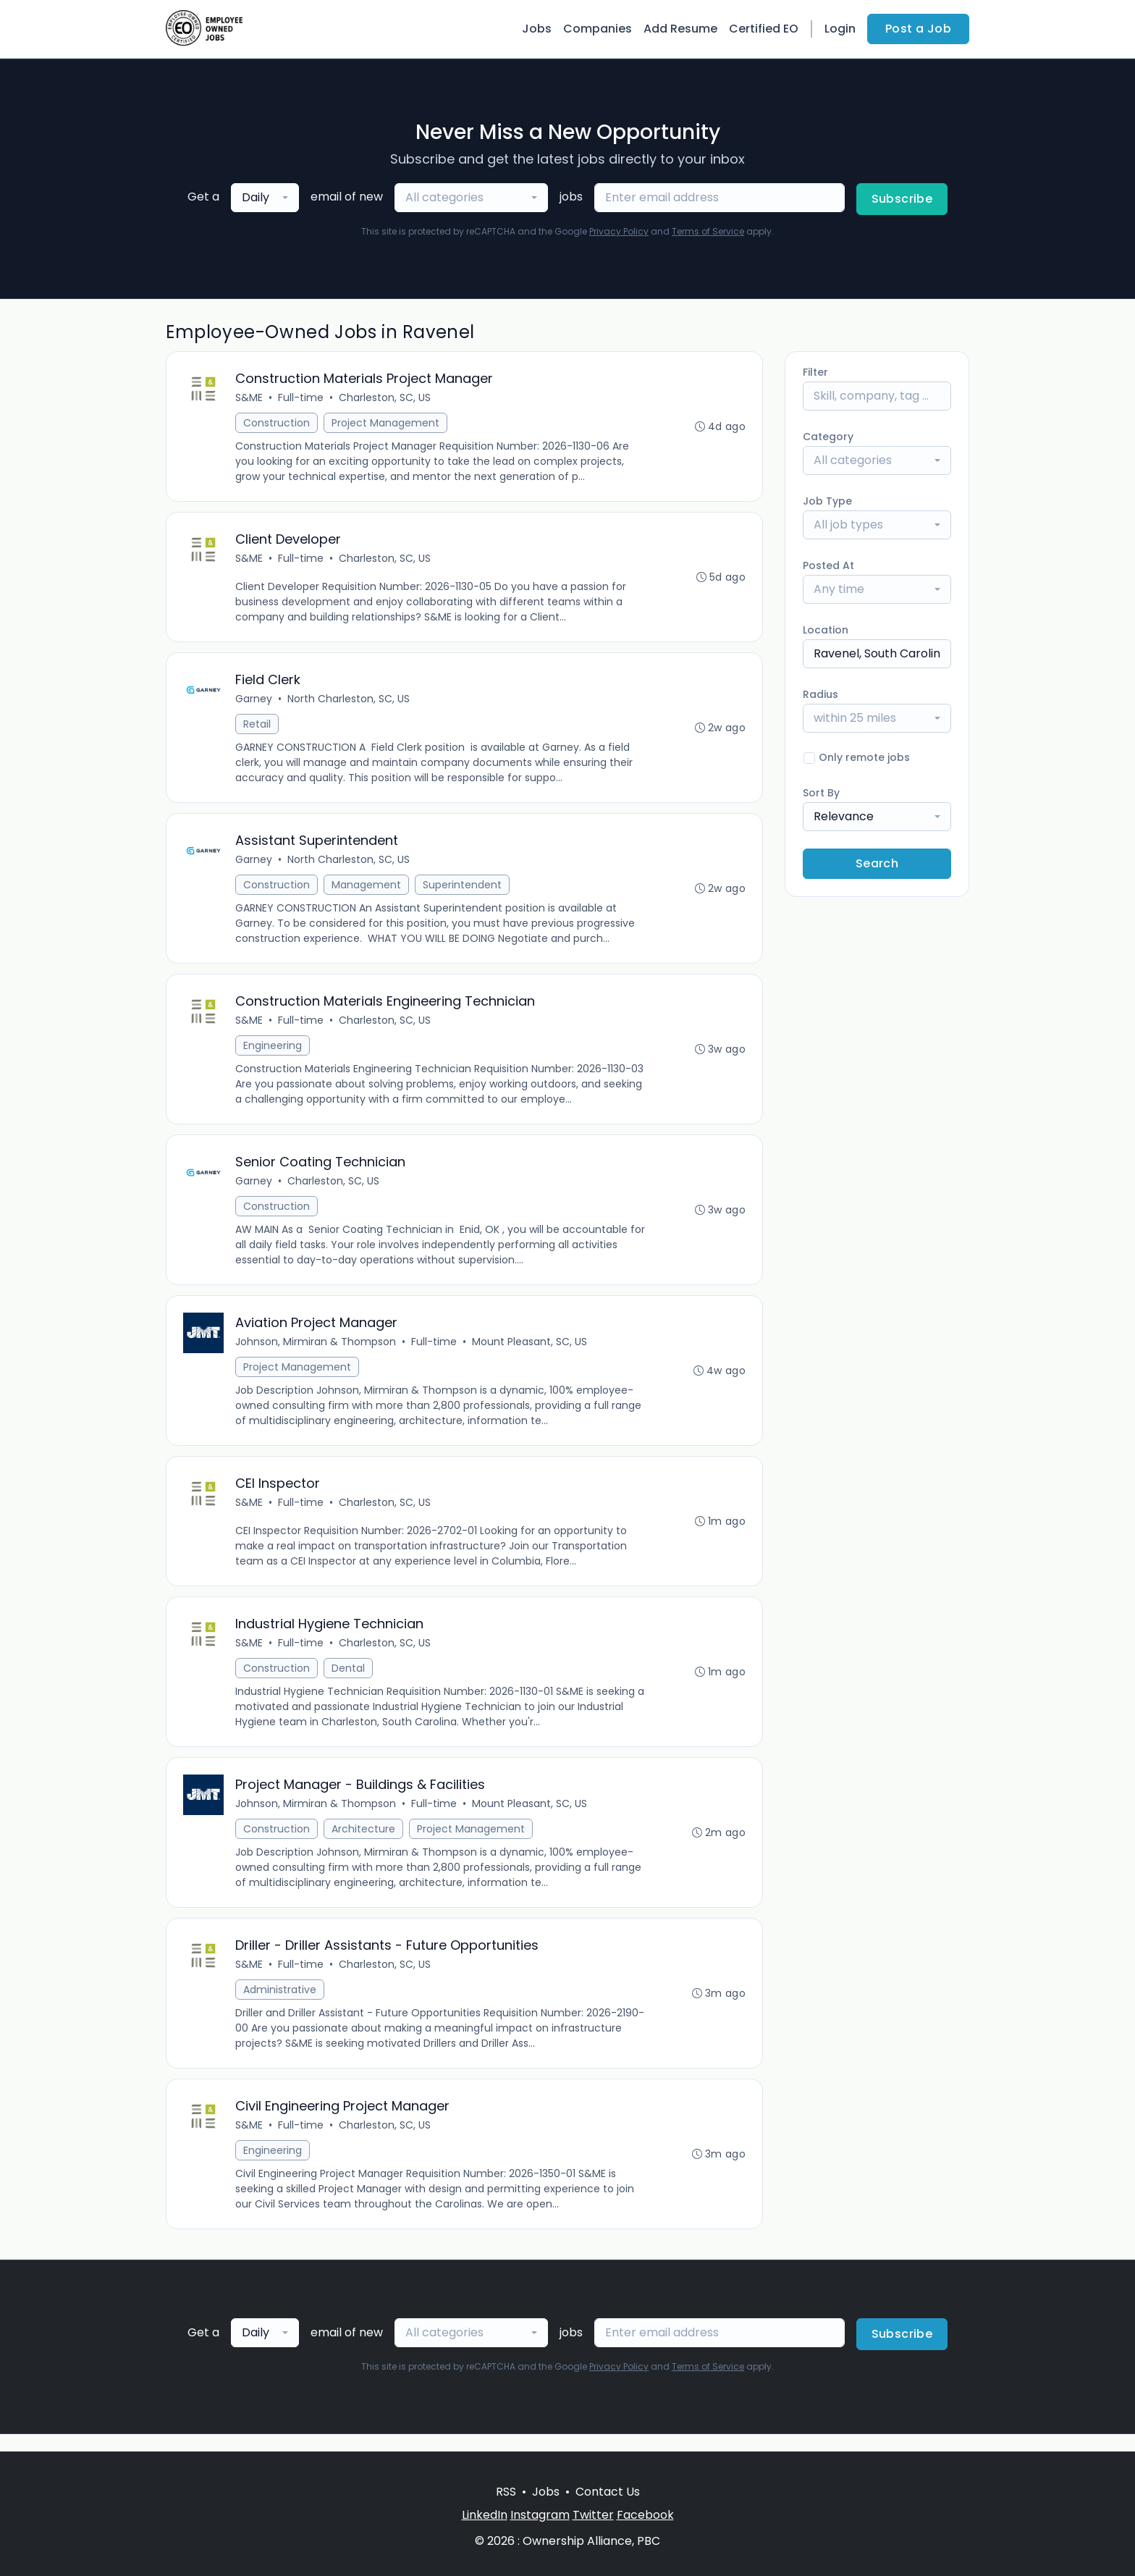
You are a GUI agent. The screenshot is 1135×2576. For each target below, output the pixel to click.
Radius (820, 694)
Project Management (386, 423)
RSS (506, 2491)
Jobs (537, 28)
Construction (277, 423)
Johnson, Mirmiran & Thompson (316, 1351)
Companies (597, 28)
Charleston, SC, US (385, 398)
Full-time (301, 398)
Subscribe (902, 198)
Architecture (364, 1842)
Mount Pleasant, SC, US (530, 1351)
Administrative (280, 2005)
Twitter (593, 2514)
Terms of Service (708, 231)
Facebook (645, 2514)
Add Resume (680, 28)
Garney (254, 702)
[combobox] (265, 197)
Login (840, 28)
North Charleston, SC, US (349, 702)
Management (367, 890)
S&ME (249, 398)
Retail (257, 727)
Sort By (821, 793)
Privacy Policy (619, 231)
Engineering (273, 1052)
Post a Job (918, 28)
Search (877, 863)
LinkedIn (484, 2514)
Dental (349, 1680)
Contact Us (607, 2491)
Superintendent (462, 890)
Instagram (540, 2514)
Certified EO (763, 28)
